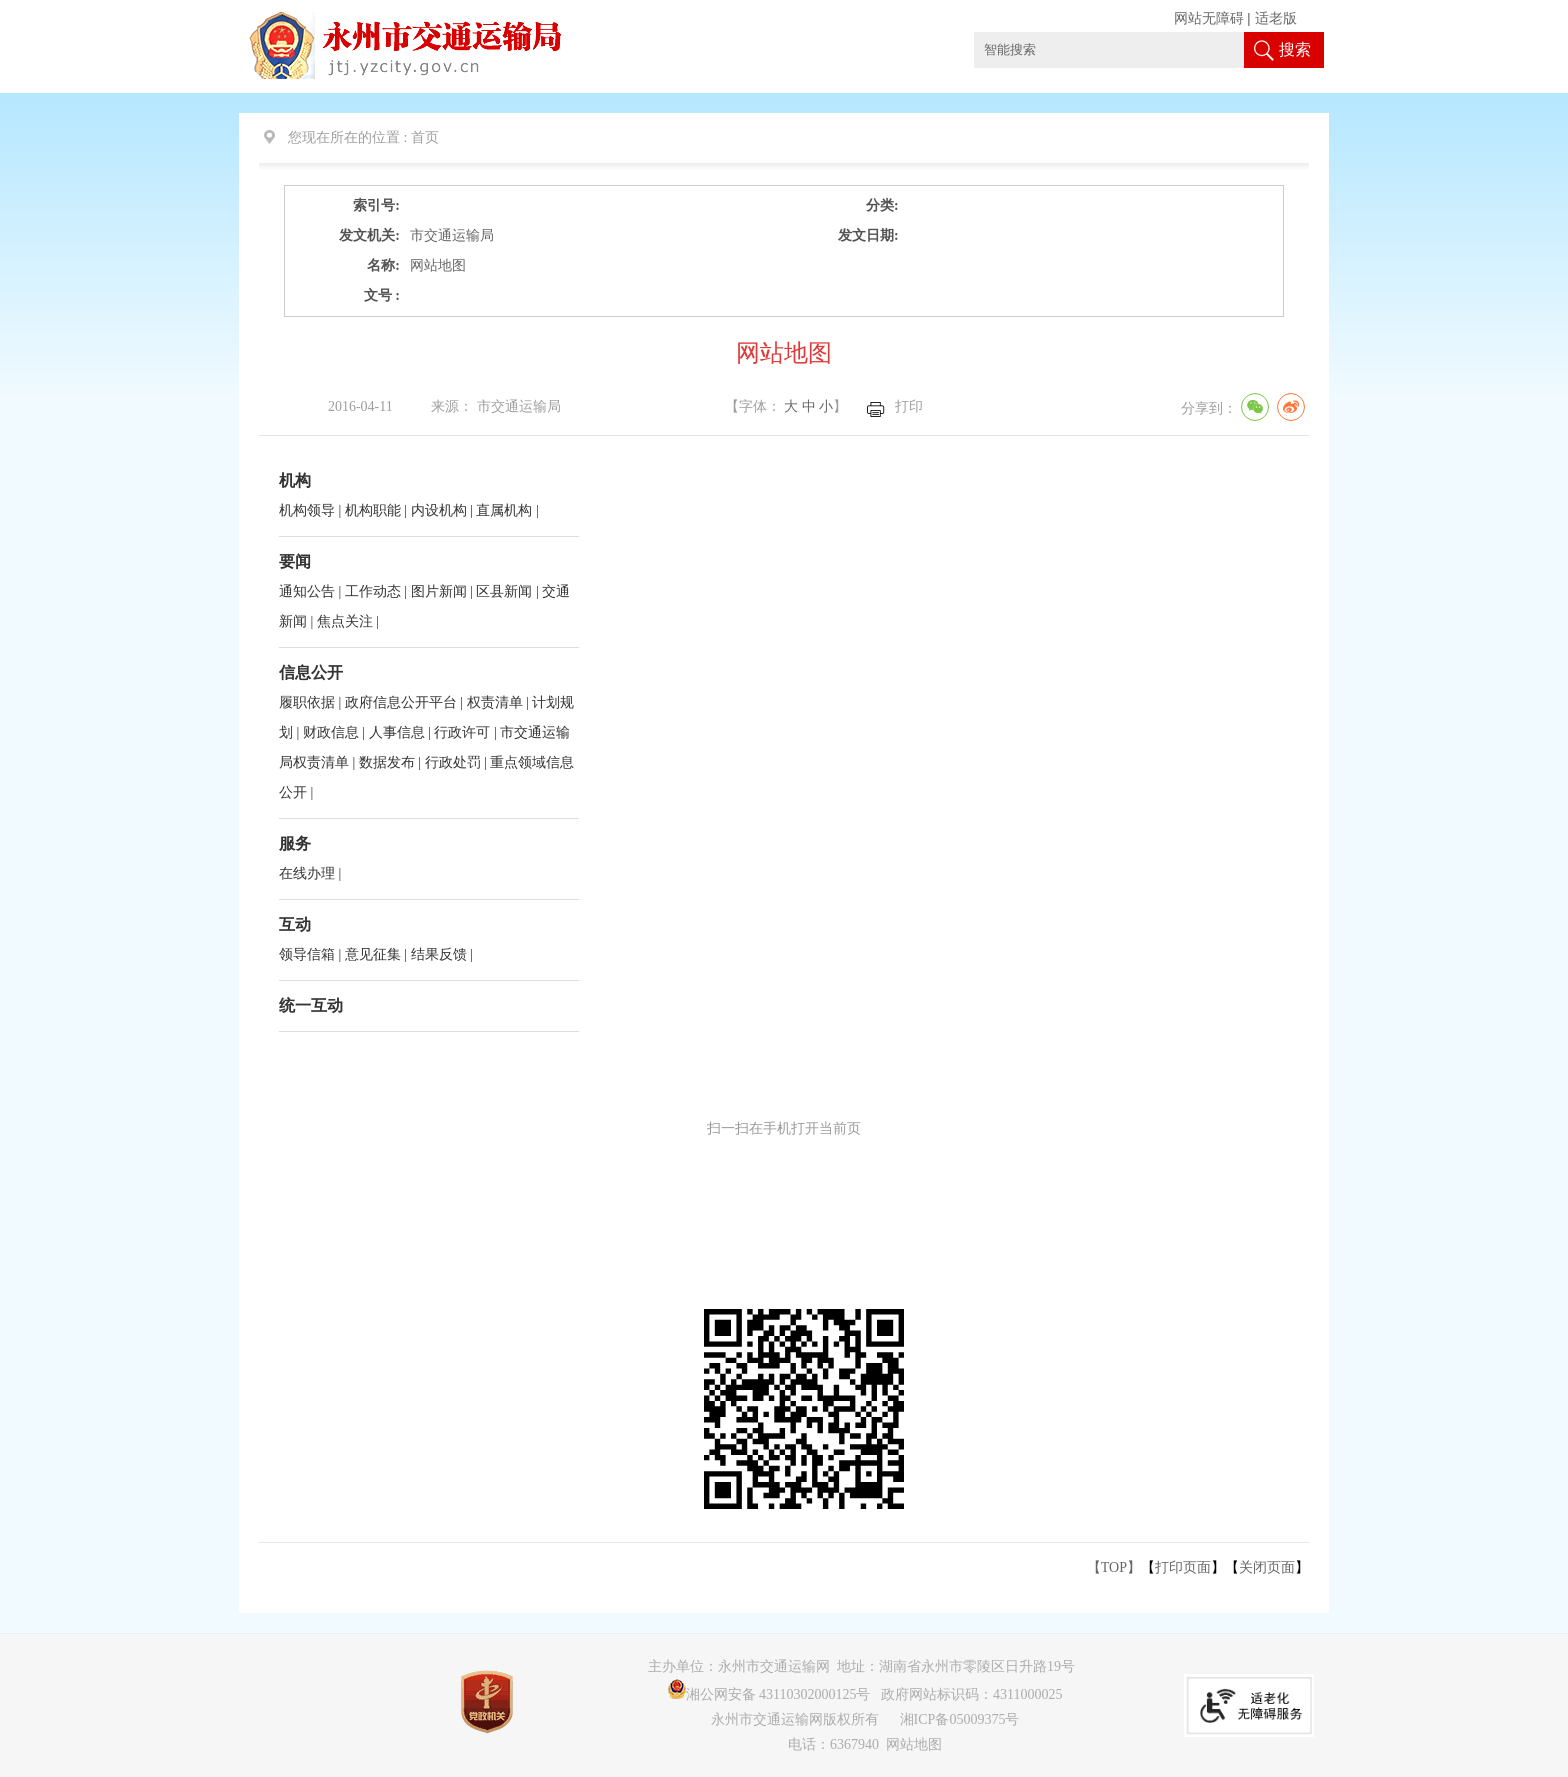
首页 (425, 137)
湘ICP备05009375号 (960, 1719)
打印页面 (1183, 1567)
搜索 (1295, 49)
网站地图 (914, 1744)
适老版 (1276, 18)
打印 (909, 406)
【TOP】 (1114, 1567)
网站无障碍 (1209, 18)
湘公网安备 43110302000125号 (769, 1694)
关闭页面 (1267, 1567)
